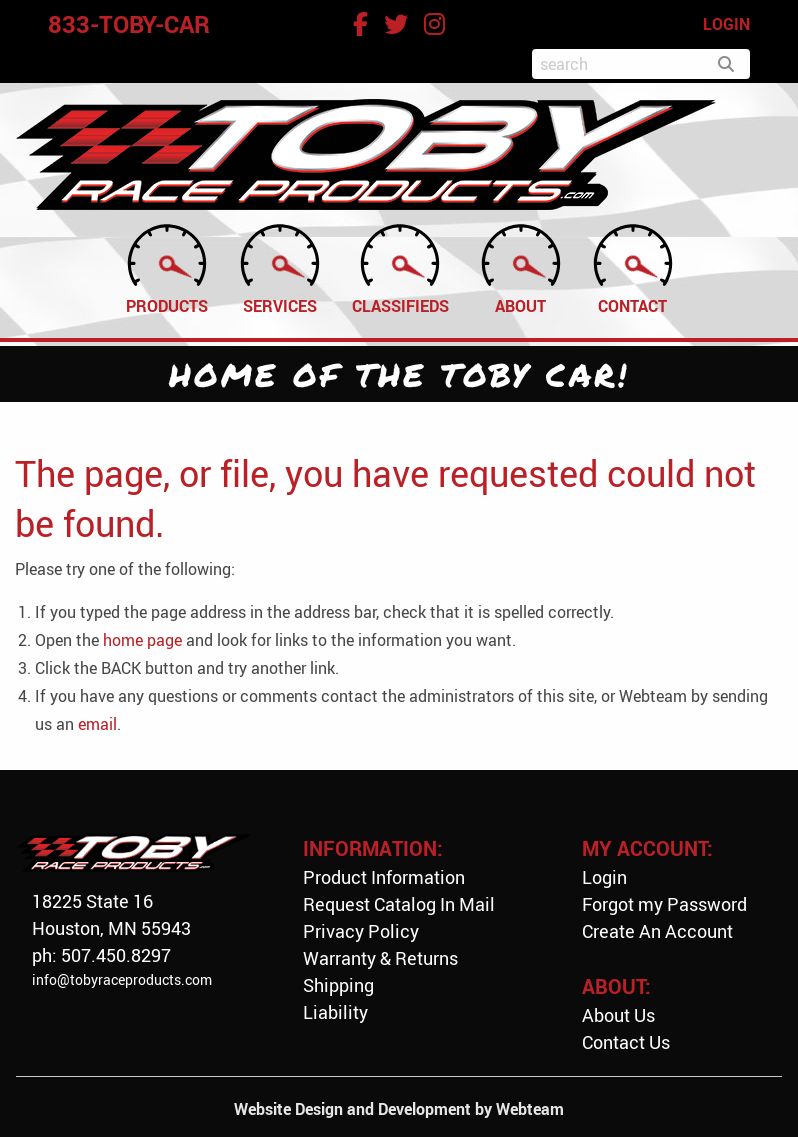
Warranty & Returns (380, 958)
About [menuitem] (521, 267)
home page (142, 640)
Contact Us (626, 1042)
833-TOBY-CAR (129, 24)
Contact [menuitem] (633, 267)
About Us (618, 1015)
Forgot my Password (664, 904)
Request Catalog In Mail (399, 904)
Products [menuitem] (167, 267)
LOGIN (726, 24)
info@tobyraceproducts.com (122, 979)
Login (604, 877)
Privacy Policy (361, 931)
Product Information (384, 877)
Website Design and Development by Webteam (399, 1109)
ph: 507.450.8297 (101, 955)
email (97, 724)
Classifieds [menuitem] (400, 267)
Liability (335, 1012)
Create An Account (657, 931)
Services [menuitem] (280, 267)
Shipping (338, 985)
